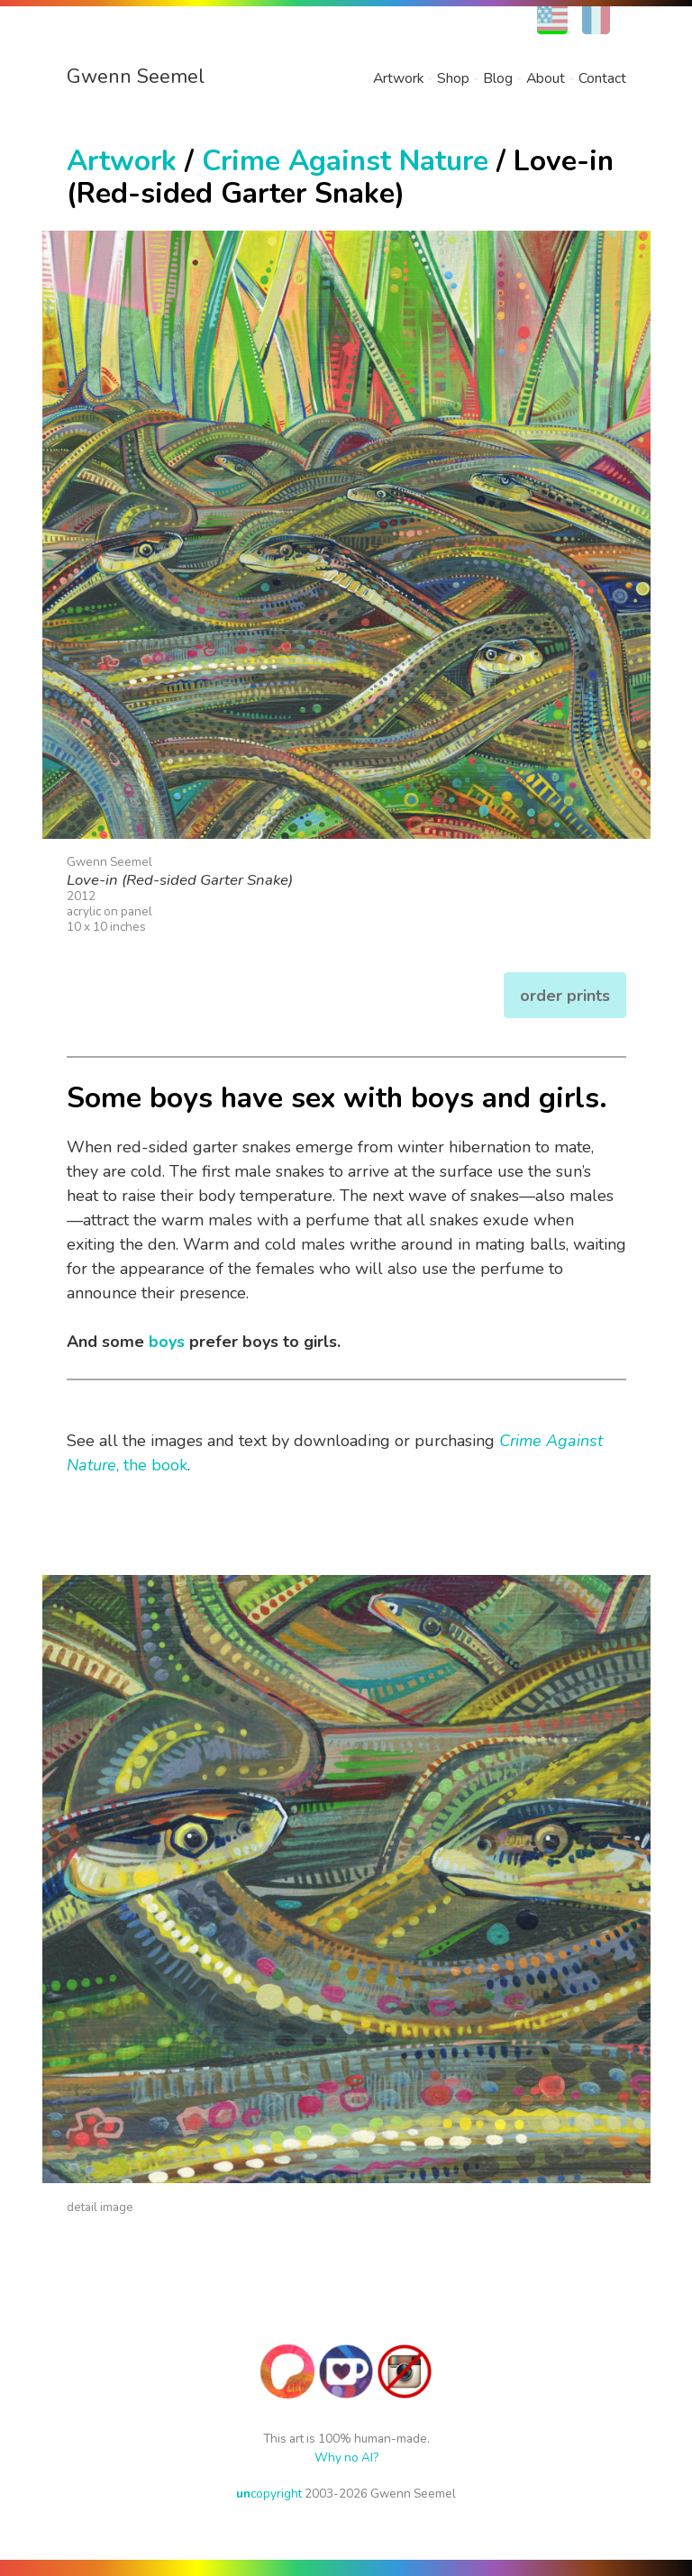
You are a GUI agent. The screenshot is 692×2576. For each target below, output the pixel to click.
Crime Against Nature (345, 160)
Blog (498, 78)
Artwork (398, 78)
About (545, 78)
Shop (453, 78)
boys (167, 1341)
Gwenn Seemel (136, 76)
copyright (269, 2493)
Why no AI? (346, 2457)
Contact (602, 78)
